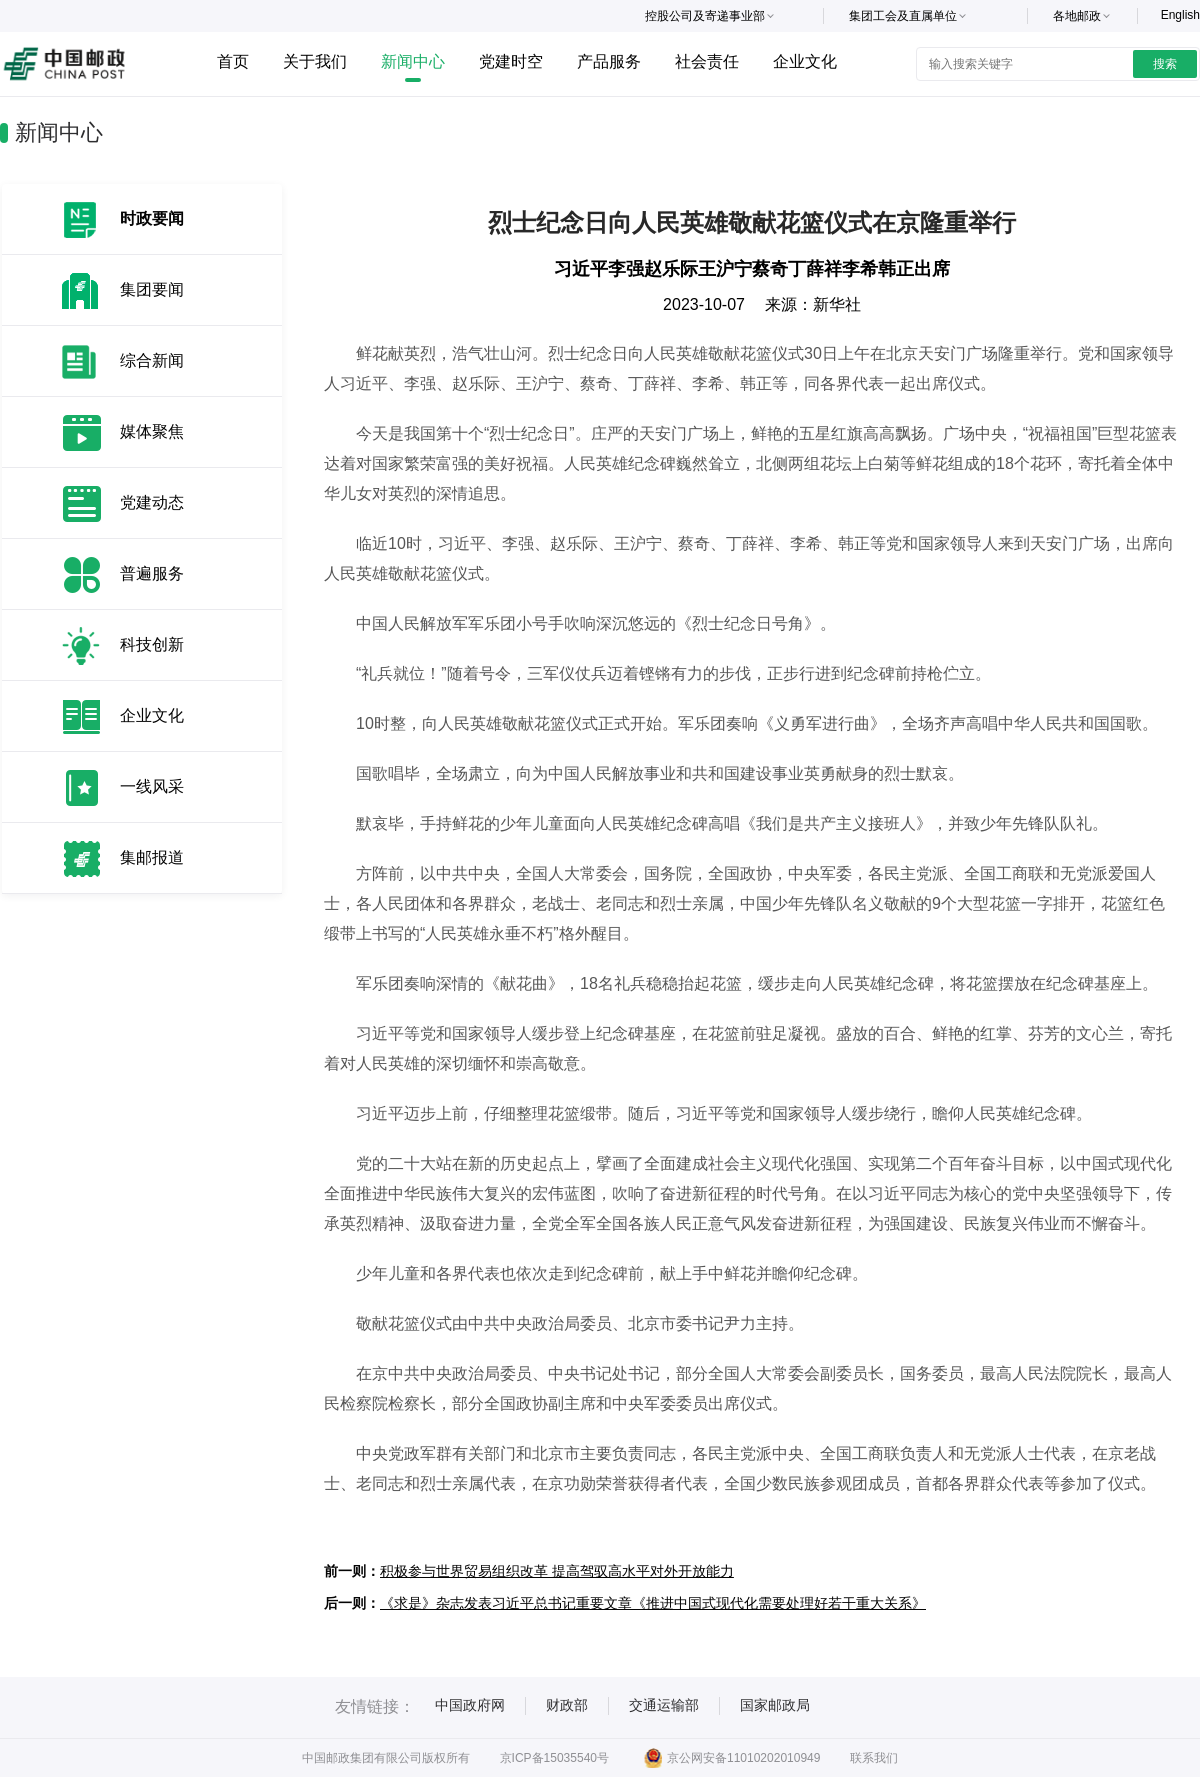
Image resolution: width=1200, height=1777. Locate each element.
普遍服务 (152, 573)
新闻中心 (413, 61)
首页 (233, 61)
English (1180, 15)
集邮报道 (152, 857)
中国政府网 (470, 1705)
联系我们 (874, 1758)
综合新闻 (152, 360)
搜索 (1165, 64)
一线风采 (152, 786)
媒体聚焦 (152, 431)
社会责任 (707, 61)
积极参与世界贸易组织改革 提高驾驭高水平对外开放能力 (557, 1571)
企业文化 (805, 61)
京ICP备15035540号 (554, 1758)
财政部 (567, 1705)
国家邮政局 (775, 1705)
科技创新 (152, 644)
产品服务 (609, 61)
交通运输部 (664, 1705)
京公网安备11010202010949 (732, 1758)
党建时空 (511, 61)
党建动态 (152, 502)
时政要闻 (152, 218)
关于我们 (315, 61)
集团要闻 (152, 289)
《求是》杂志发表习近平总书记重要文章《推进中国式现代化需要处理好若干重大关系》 (653, 1603)
